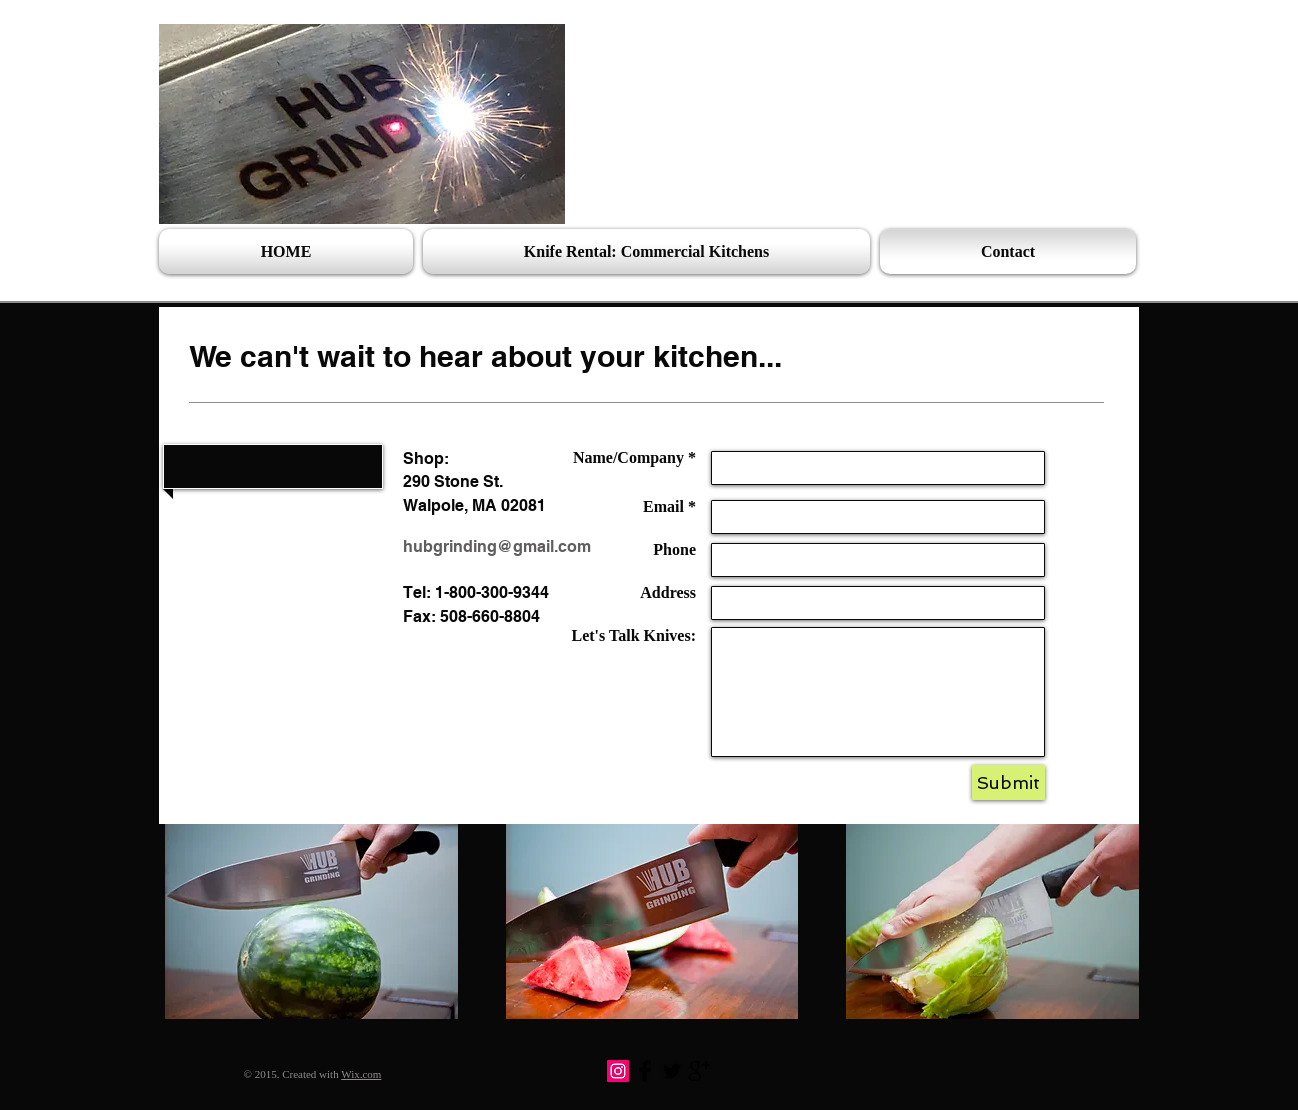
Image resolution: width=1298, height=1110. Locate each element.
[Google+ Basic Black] (699, 1071)
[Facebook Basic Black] (645, 1071)
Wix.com (361, 1074)
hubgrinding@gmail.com (497, 546)
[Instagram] (618, 1071)
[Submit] (1008, 782)
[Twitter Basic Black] (672, 1071)
